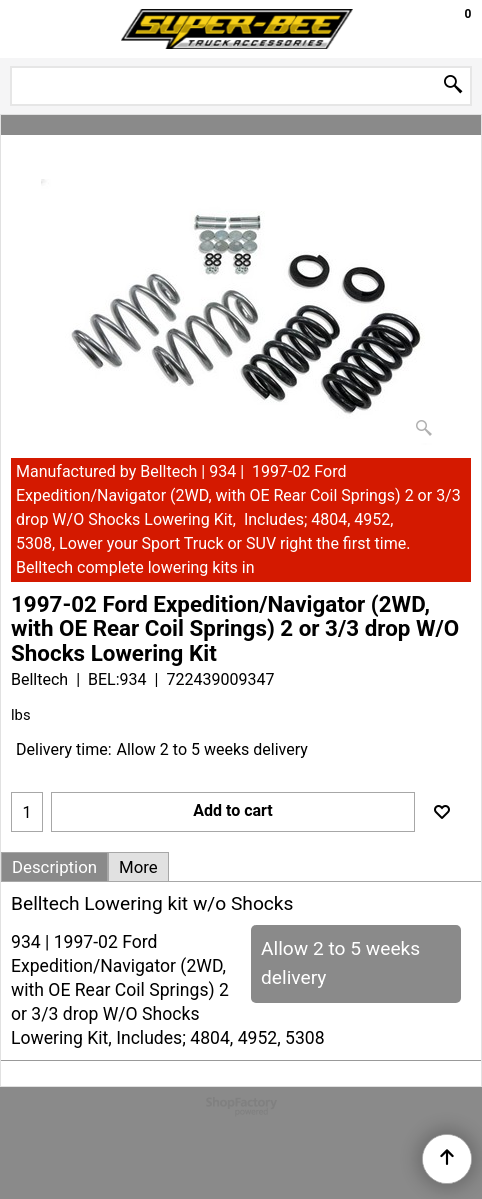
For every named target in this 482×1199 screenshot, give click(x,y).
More (138, 867)
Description (54, 867)
